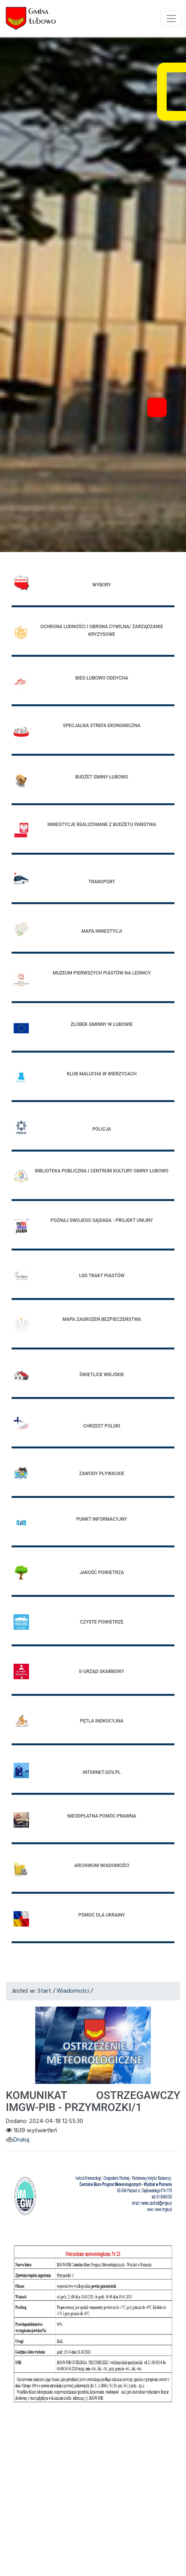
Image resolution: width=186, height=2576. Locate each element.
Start (44, 1991)
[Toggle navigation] (171, 18)
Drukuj (17, 2140)
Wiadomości (72, 1991)
